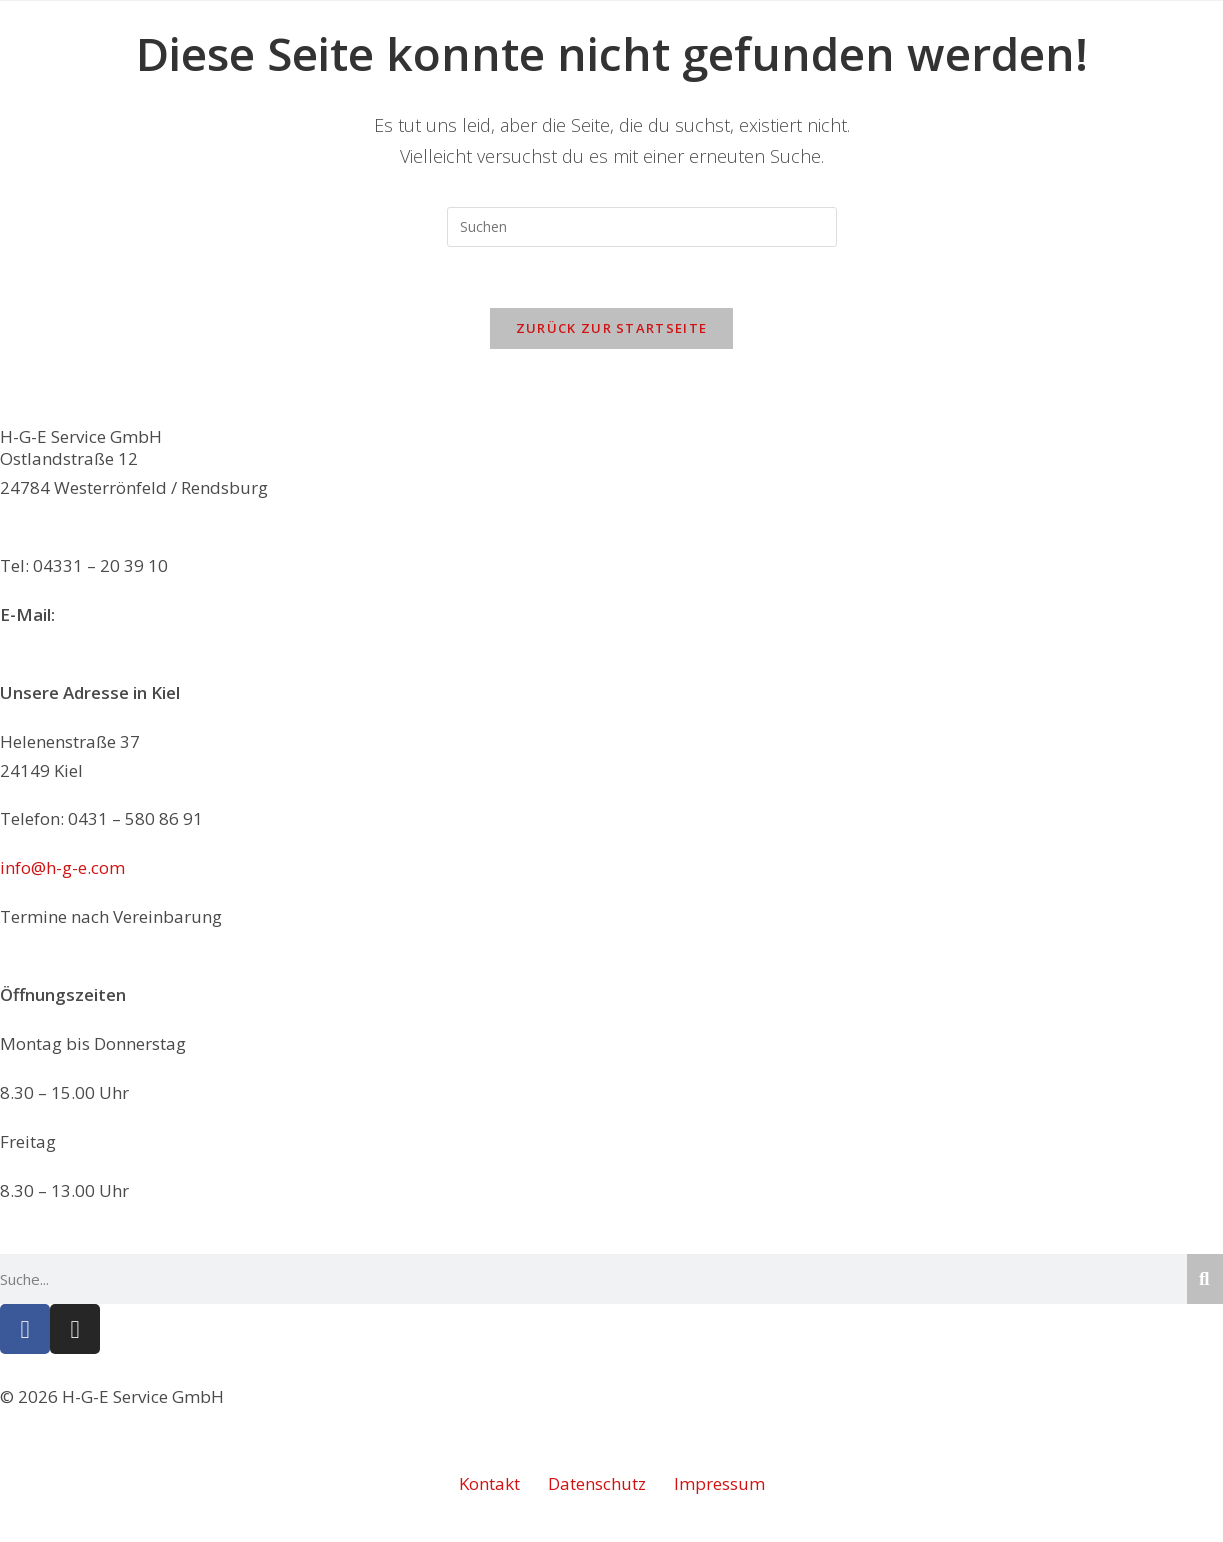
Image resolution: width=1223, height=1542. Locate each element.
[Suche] (1205, 1279)
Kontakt (489, 1483)
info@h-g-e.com (121, 614)
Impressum (719, 1483)
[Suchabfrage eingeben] (642, 227)
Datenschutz (597, 1483)
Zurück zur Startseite (611, 328)
